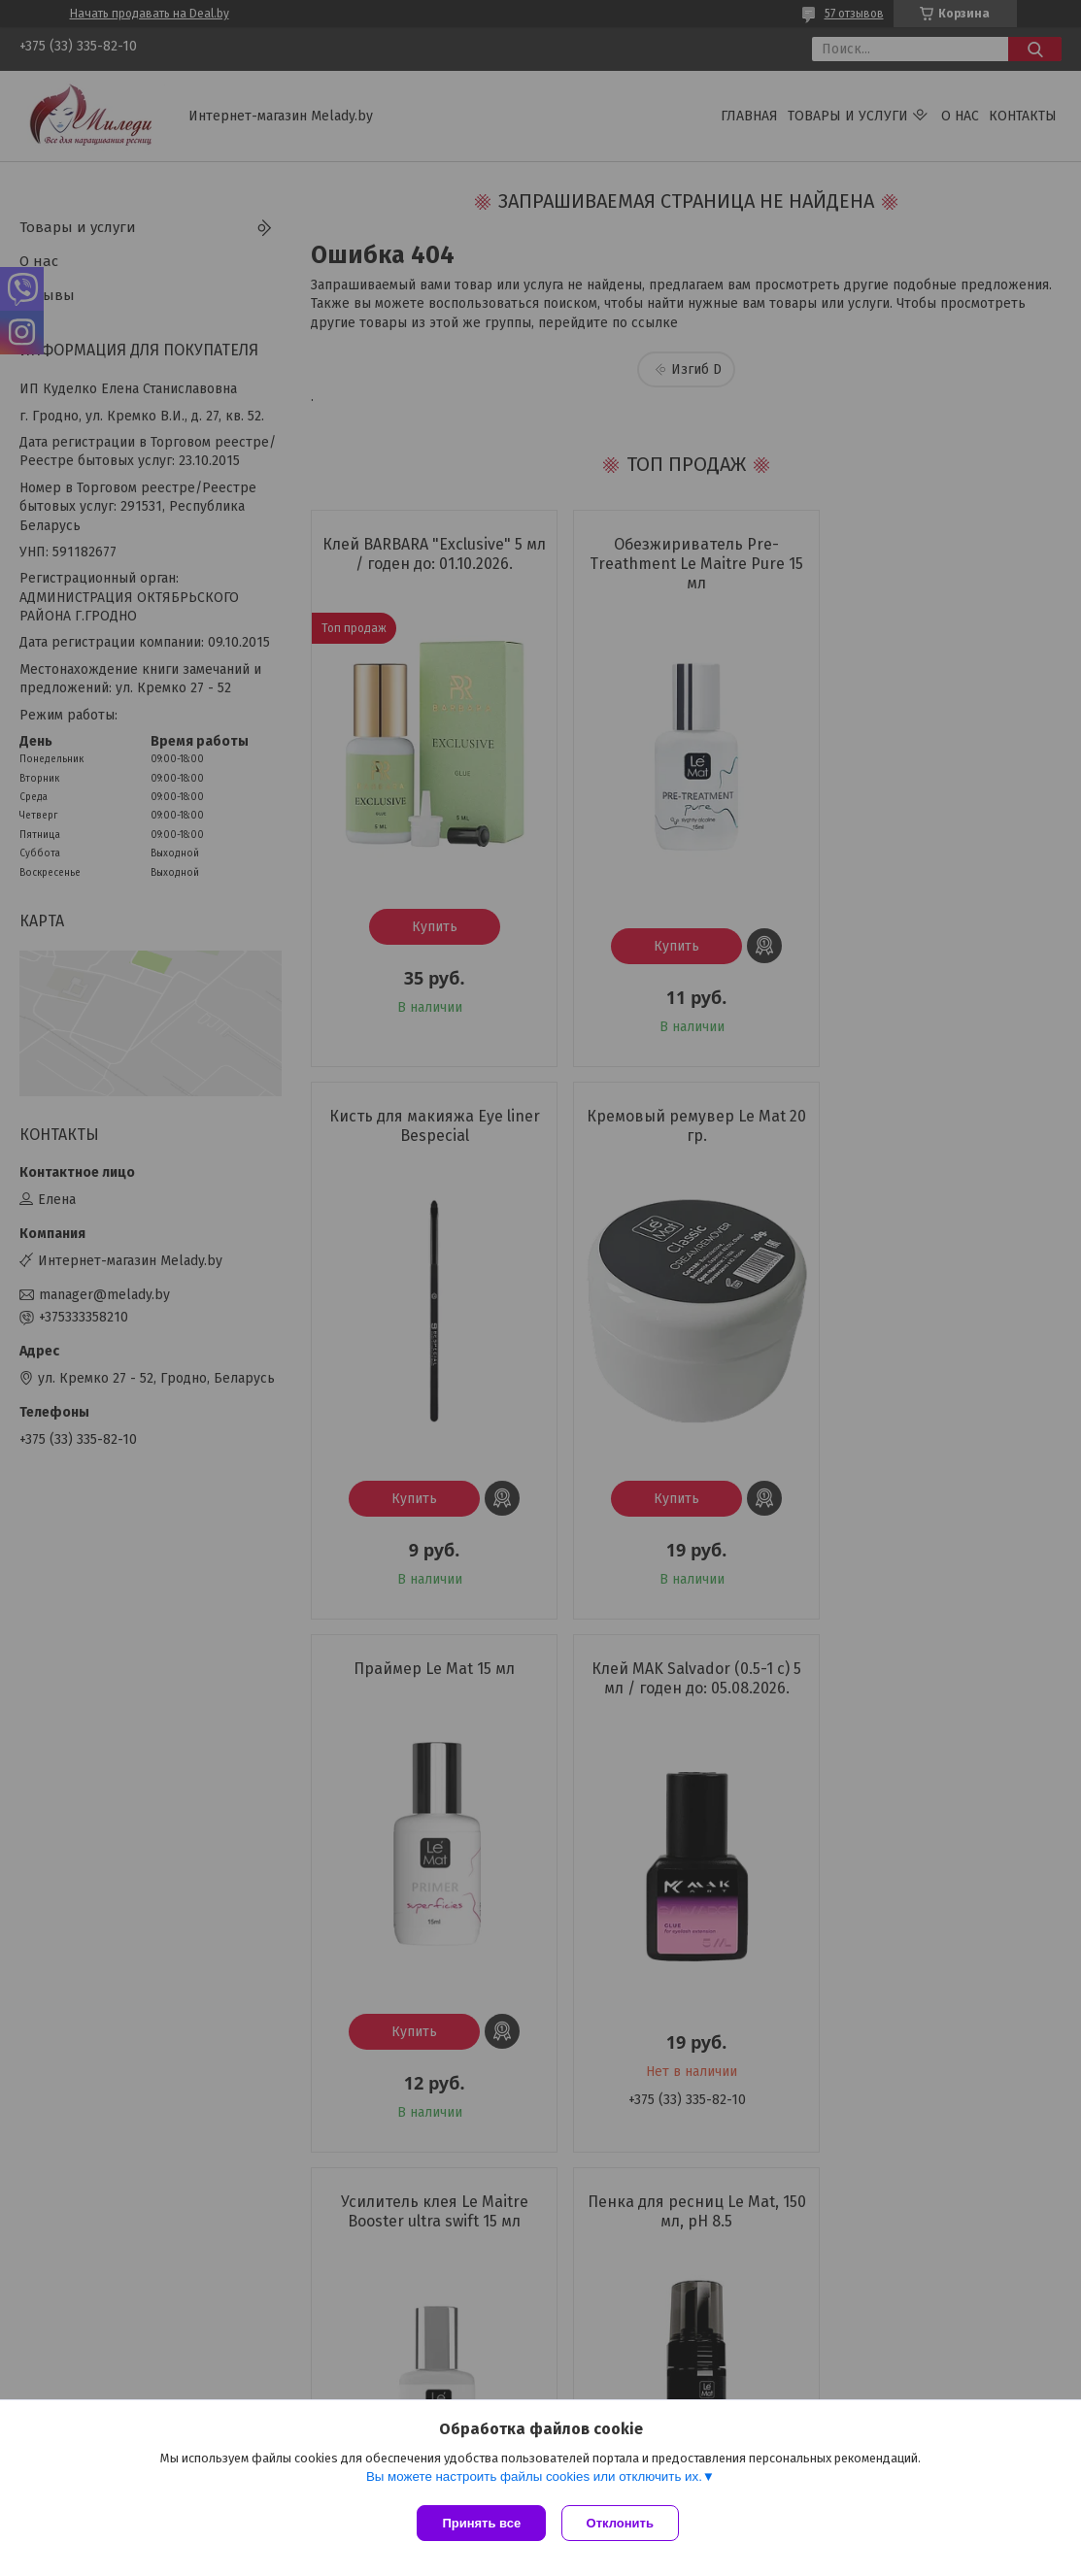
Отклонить (624, 2523)
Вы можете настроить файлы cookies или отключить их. (534, 2480)
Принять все (481, 2523)
